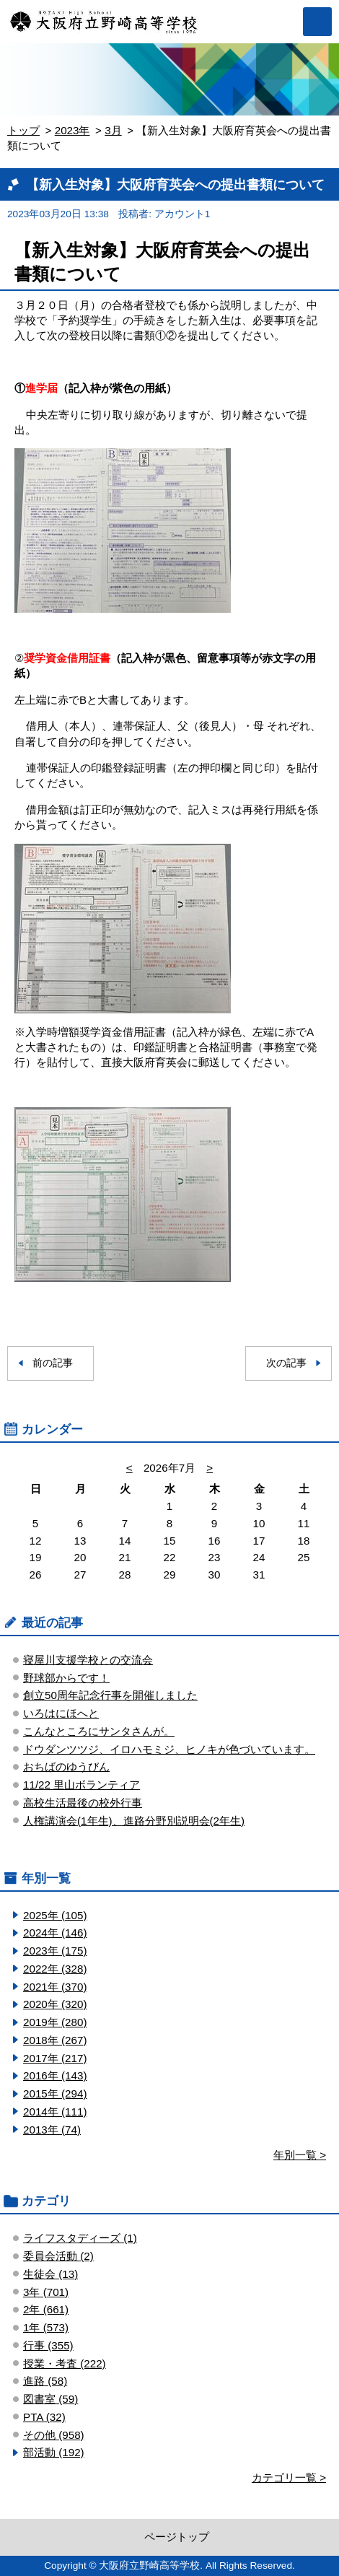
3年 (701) (46, 2292)
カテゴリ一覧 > (289, 2477)
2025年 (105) (55, 1915)
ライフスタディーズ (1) (80, 2238)
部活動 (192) (53, 2452)
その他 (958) (53, 2435)
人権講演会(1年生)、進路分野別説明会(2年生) (134, 1821)
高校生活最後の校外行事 (82, 1802)
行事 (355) (48, 2345)
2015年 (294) (55, 2093)
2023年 (72, 130)
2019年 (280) (55, 2022)
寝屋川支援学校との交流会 (88, 1660)
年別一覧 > (299, 2155)
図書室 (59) (50, 2399)
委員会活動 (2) (58, 2256)
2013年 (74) (52, 2129)
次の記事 (286, 1363)
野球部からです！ (66, 1678)
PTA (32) (44, 2417)
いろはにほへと (61, 1713)
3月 (113, 130)
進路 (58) (45, 2381)
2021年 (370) (55, 1987)
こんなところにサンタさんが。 (99, 1731)
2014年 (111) (55, 2111)
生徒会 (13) (50, 2274)
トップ (23, 130)
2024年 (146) (55, 1932)
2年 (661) (46, 2309)
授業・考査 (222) (64, 2363)
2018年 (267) (55, 2040)
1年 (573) (46, 2327)
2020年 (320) (55, 2004)
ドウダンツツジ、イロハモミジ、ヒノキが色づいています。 (169, 1749)
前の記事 (52, 1363)
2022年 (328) (55, 1968)
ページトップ (176, 2537)
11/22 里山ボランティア (81, 1784)
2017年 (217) (55, 2058)
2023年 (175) (55, 1950)
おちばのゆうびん (66, 1766)
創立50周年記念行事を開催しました (110, 1695)
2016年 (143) (55, 2075)
